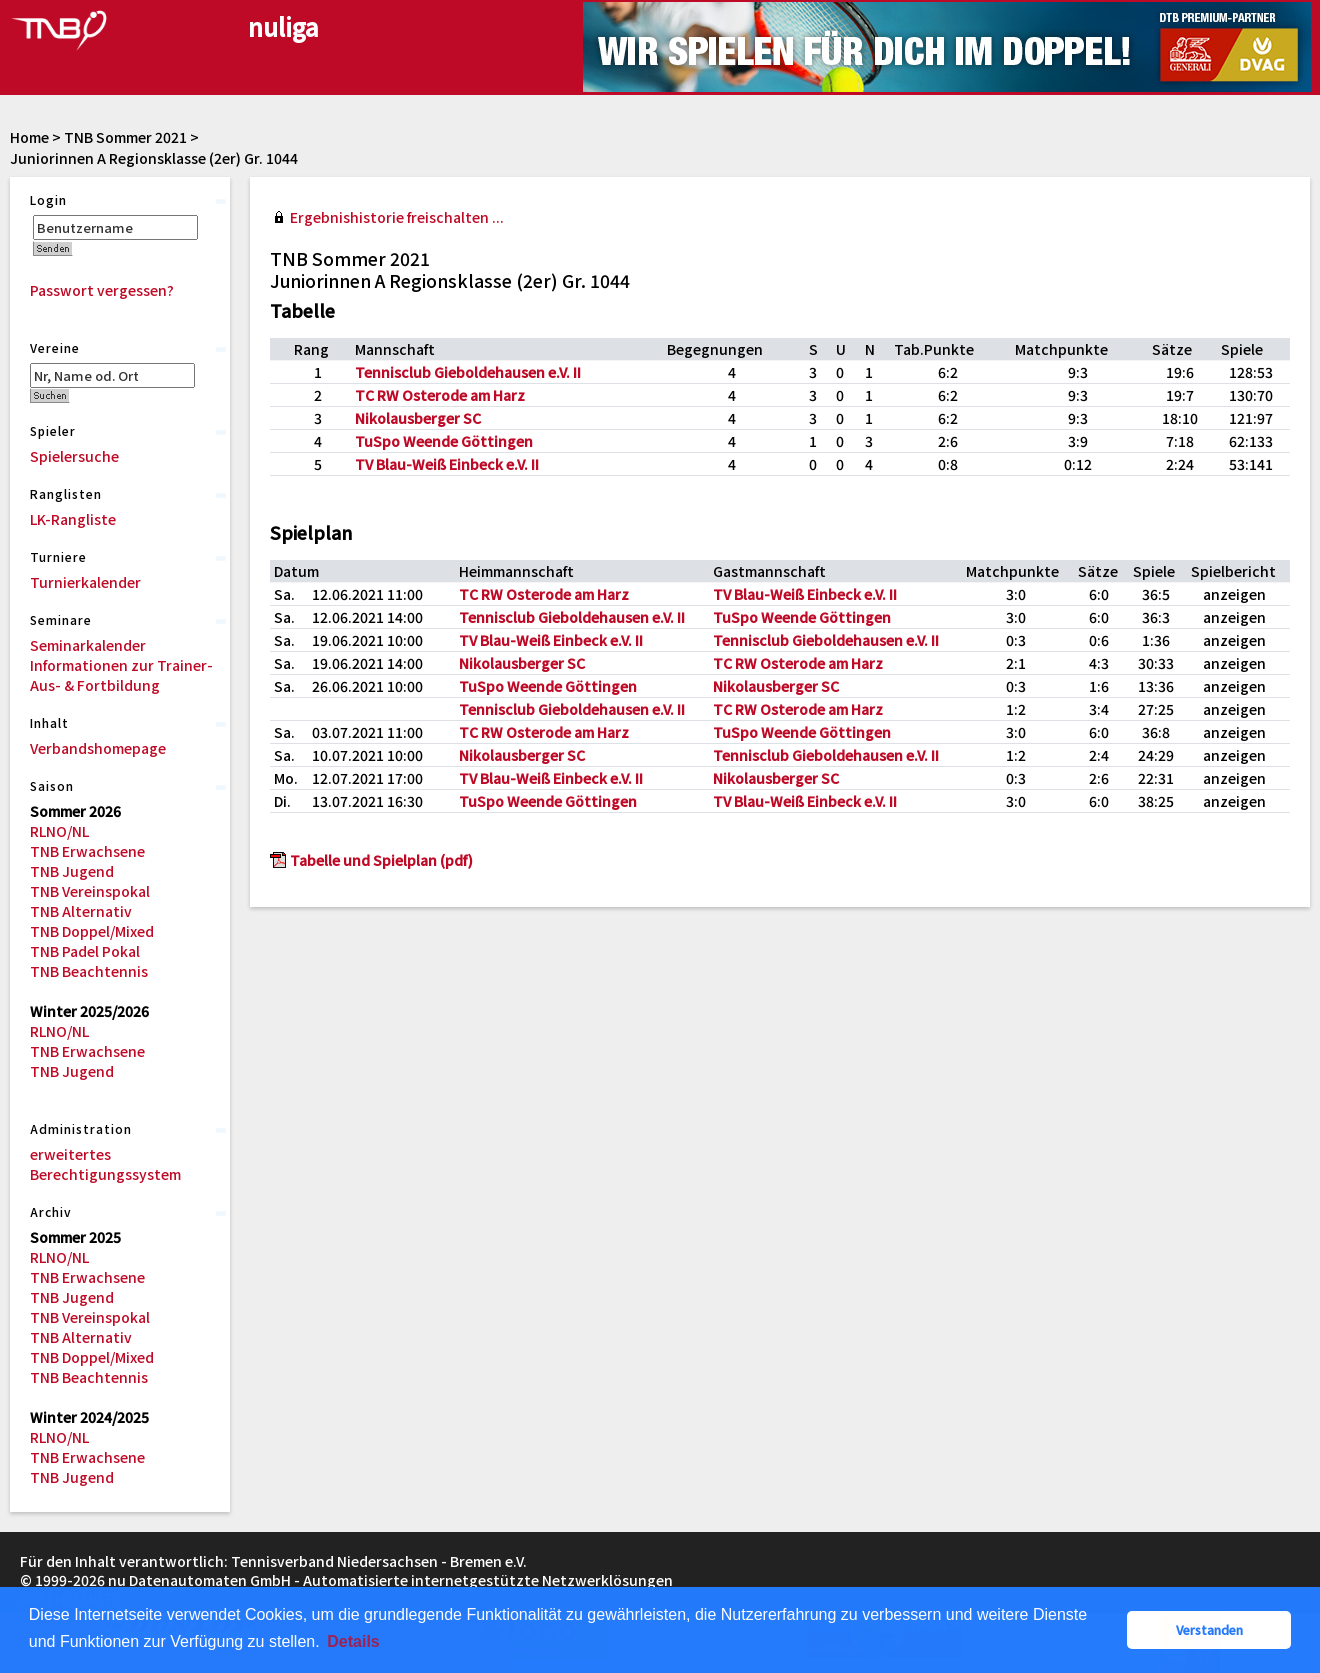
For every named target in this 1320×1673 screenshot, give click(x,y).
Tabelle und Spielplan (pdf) (381, 860)
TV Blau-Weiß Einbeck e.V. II (447, 464)
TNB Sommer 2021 (125, 137)
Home (29, 137)
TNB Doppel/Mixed (92, 931)
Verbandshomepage (98, 748)
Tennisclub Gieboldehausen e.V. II (468, 372)
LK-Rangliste (73, 519)
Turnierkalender (85, 582)
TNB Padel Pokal (85, 951)
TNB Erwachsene (87, 851)
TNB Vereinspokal (90, 891)
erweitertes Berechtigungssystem (105, 1164)
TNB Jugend (72, 871)
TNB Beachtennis (89, 971)
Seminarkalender (88, 645)
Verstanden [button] (1209, 1629)
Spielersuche (74, 456)
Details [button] (353, 1641)
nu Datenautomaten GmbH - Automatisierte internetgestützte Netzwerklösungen (390, 1580)
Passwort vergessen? (102, 290)
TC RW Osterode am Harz (440, 395)
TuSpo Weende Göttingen (444, 441)
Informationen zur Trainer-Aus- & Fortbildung (121, 675)
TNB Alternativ (81, 911)
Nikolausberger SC (418, 418)
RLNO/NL (59, 831)
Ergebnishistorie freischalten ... (397, 217)
